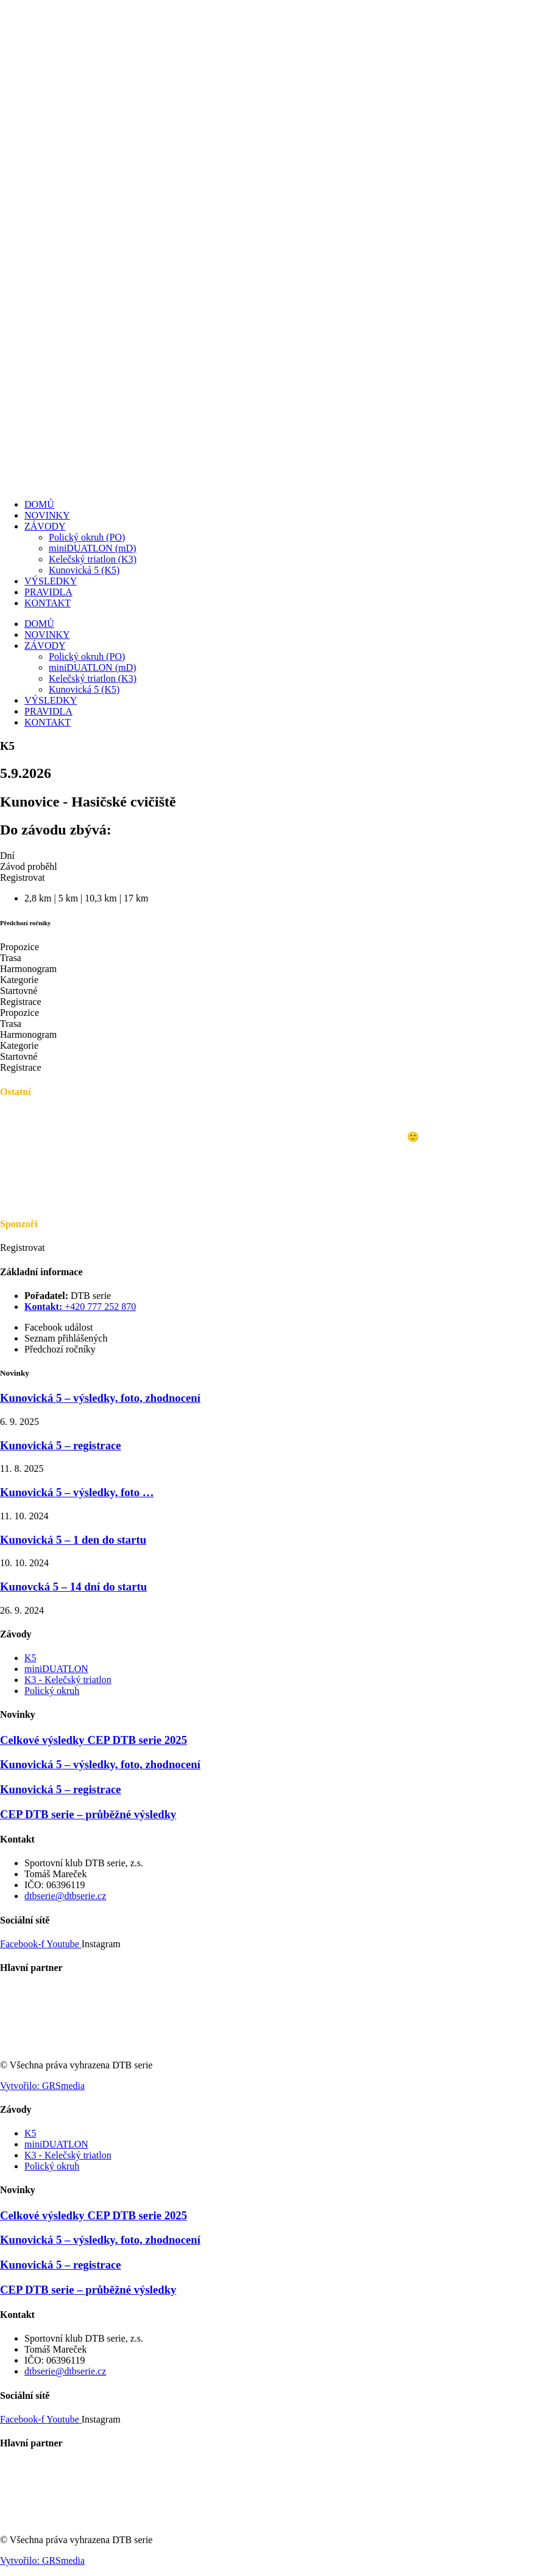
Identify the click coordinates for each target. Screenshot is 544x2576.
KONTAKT (47, 603)
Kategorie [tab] (19, 980)
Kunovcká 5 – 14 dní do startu (73, 1586)
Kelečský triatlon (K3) (92, 559)
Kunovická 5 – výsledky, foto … (77, 1492)
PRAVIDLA (48, 592)
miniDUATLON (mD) (92, 548)
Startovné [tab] (18, 990)
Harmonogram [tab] (28, 969)
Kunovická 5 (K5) (84, 570)
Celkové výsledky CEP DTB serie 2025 (93, 1740)
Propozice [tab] (19, 947)
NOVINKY (47, 515)
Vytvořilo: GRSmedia (42, 2086)
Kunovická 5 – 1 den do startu (73, 1539)
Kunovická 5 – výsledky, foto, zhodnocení (100, 1397)
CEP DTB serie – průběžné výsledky (88, 1814)
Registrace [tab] (20, 1001)
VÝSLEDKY (50, 581)
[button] (22, 877)
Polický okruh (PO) (87, 537)
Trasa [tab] (10, 958)
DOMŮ (39, 504)
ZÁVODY (45, 526)
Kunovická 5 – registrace (60, 1445)
